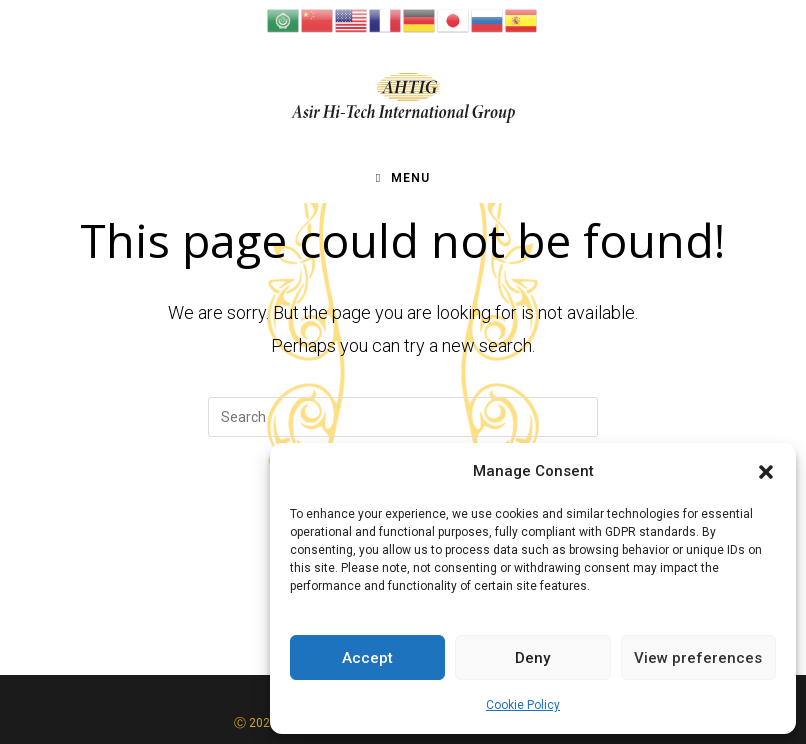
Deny (532, 658)
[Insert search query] (403, 417)
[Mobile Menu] (403, 178)
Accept (367, 658)
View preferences (698, 658)
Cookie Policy (523, 705)
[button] (766, 472)
